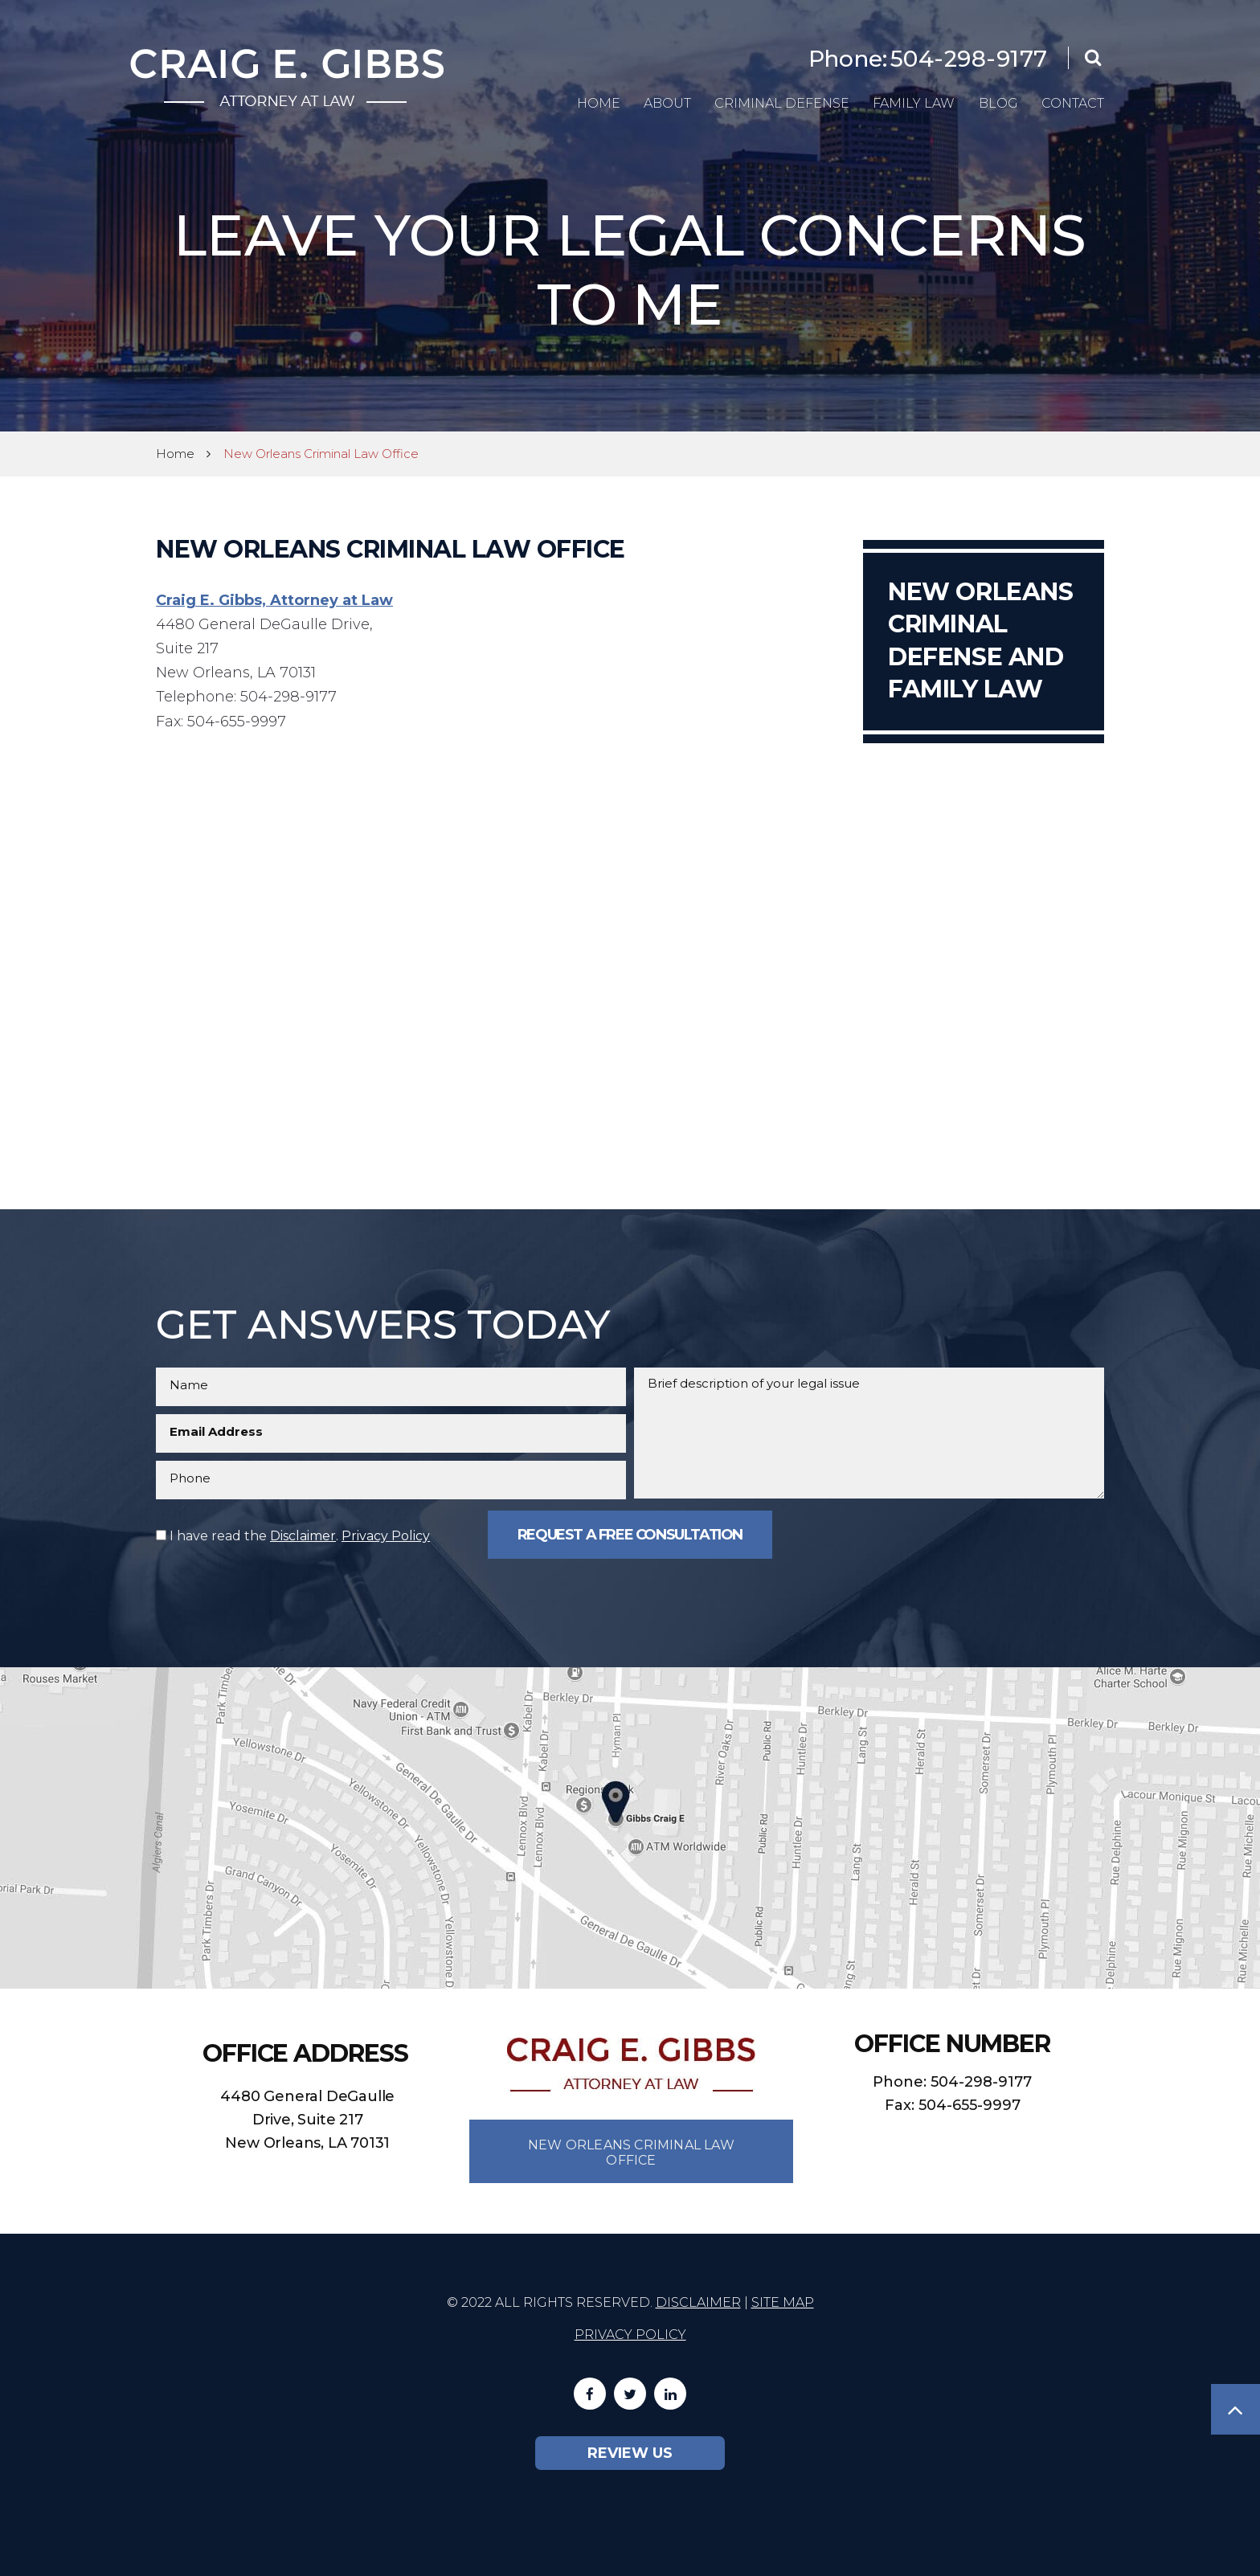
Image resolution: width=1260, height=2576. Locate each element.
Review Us (630, 2453)
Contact (1072, 103)
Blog (998, 103)
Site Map (782, 2302)
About (667, 103)
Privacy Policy (386, 1536)
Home (598, 103)
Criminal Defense (781, 103)
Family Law (914, 103)
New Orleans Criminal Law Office (631, 2152)
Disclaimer (303, 1536)
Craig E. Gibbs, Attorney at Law (274, 600)
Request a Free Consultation (630, 1535)
